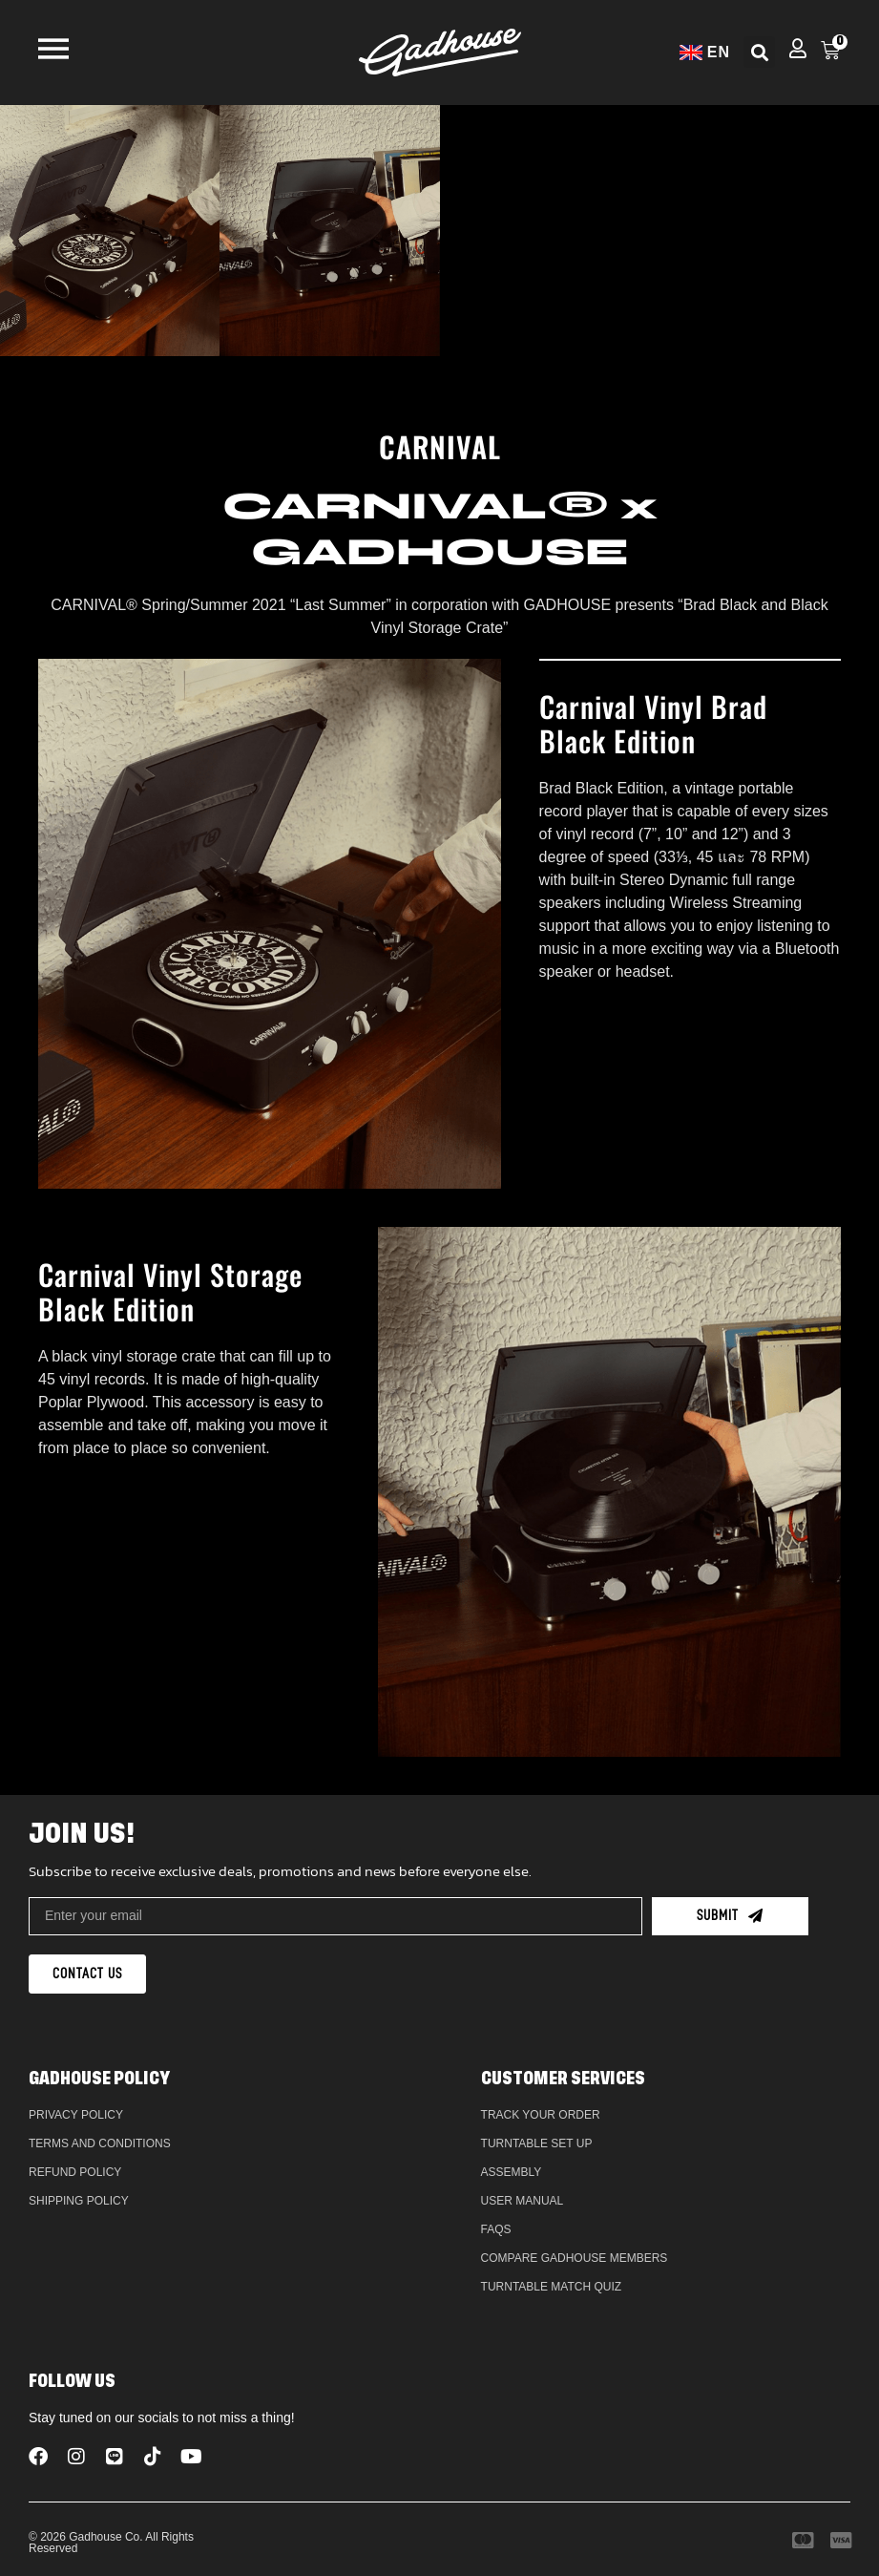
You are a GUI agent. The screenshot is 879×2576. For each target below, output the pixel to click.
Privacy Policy (76, 2115)
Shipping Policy (79, 2200)
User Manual (522, 2200)
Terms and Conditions (100, 2143)
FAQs (496, 2229)
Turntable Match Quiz (551, 2286)
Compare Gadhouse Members (574, 2258)
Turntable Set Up (537, 2143)
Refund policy (75, 2172)
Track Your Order (540, 2115)
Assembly (511, 2172)
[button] (759, 52)
